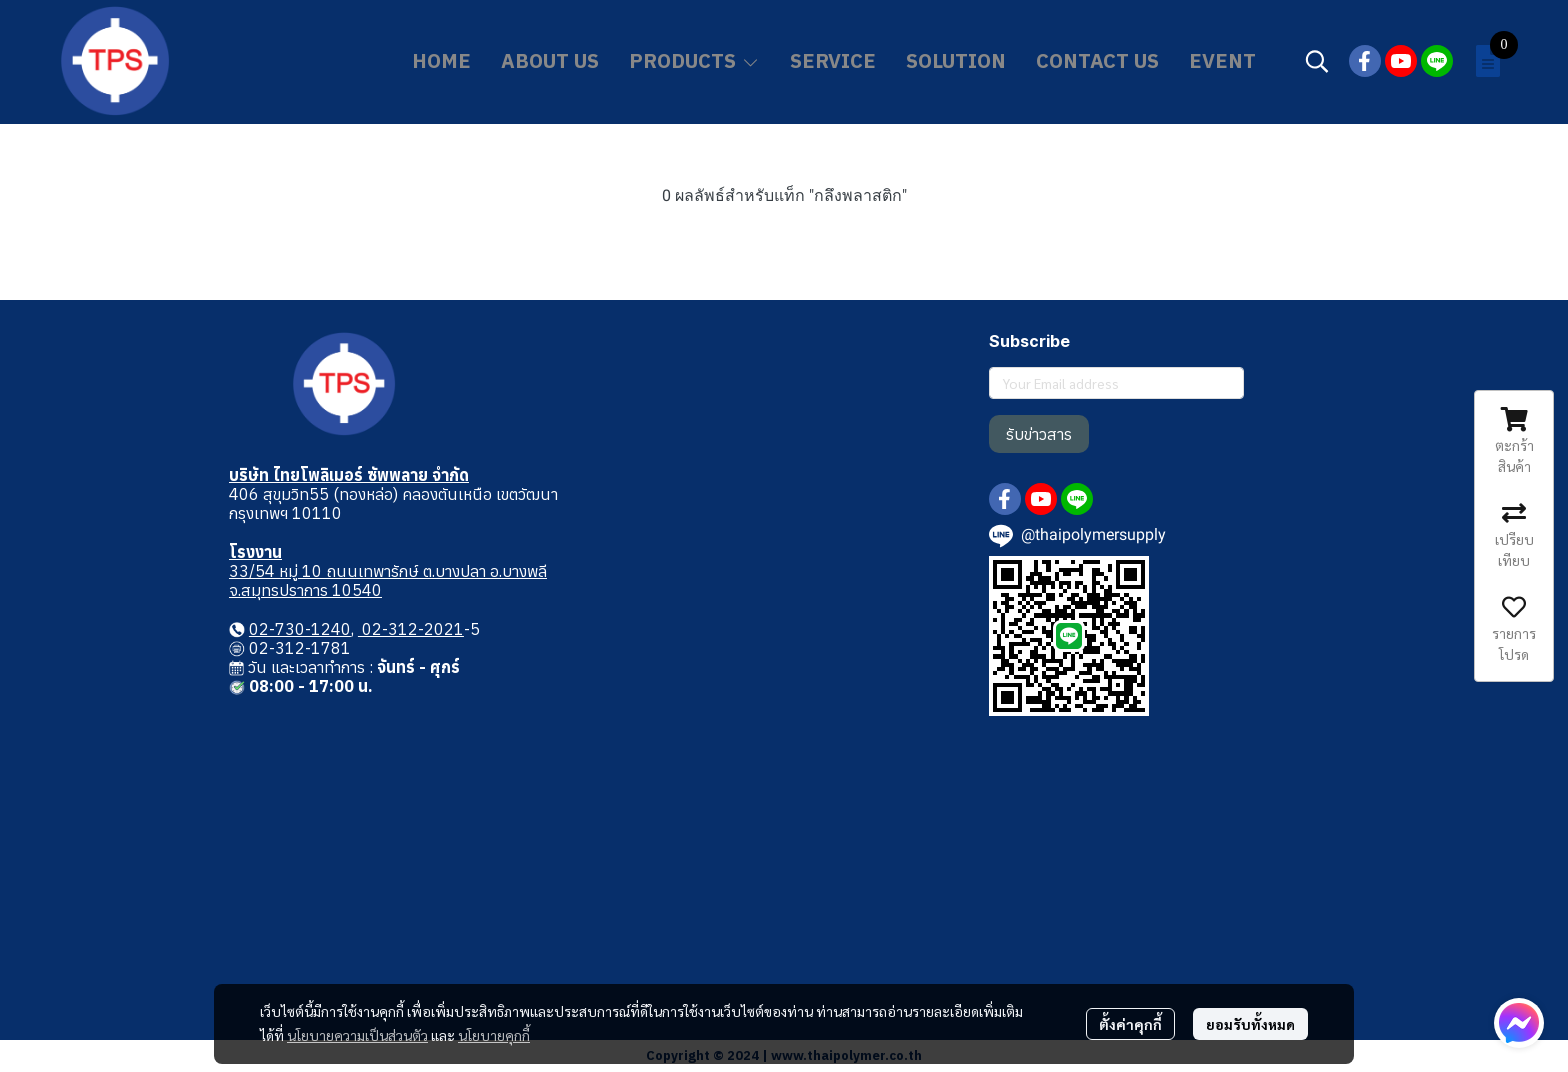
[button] (1317, 61)
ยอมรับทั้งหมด (1250, 1024)
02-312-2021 (411, 629)
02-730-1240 (300, 629)
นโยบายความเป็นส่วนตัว (357, 1035)
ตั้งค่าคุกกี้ (1130, 1024)
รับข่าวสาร (1039, 434)
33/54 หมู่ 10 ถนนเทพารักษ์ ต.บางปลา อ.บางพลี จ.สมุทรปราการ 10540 (388, 580)
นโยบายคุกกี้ (494, 1035)
